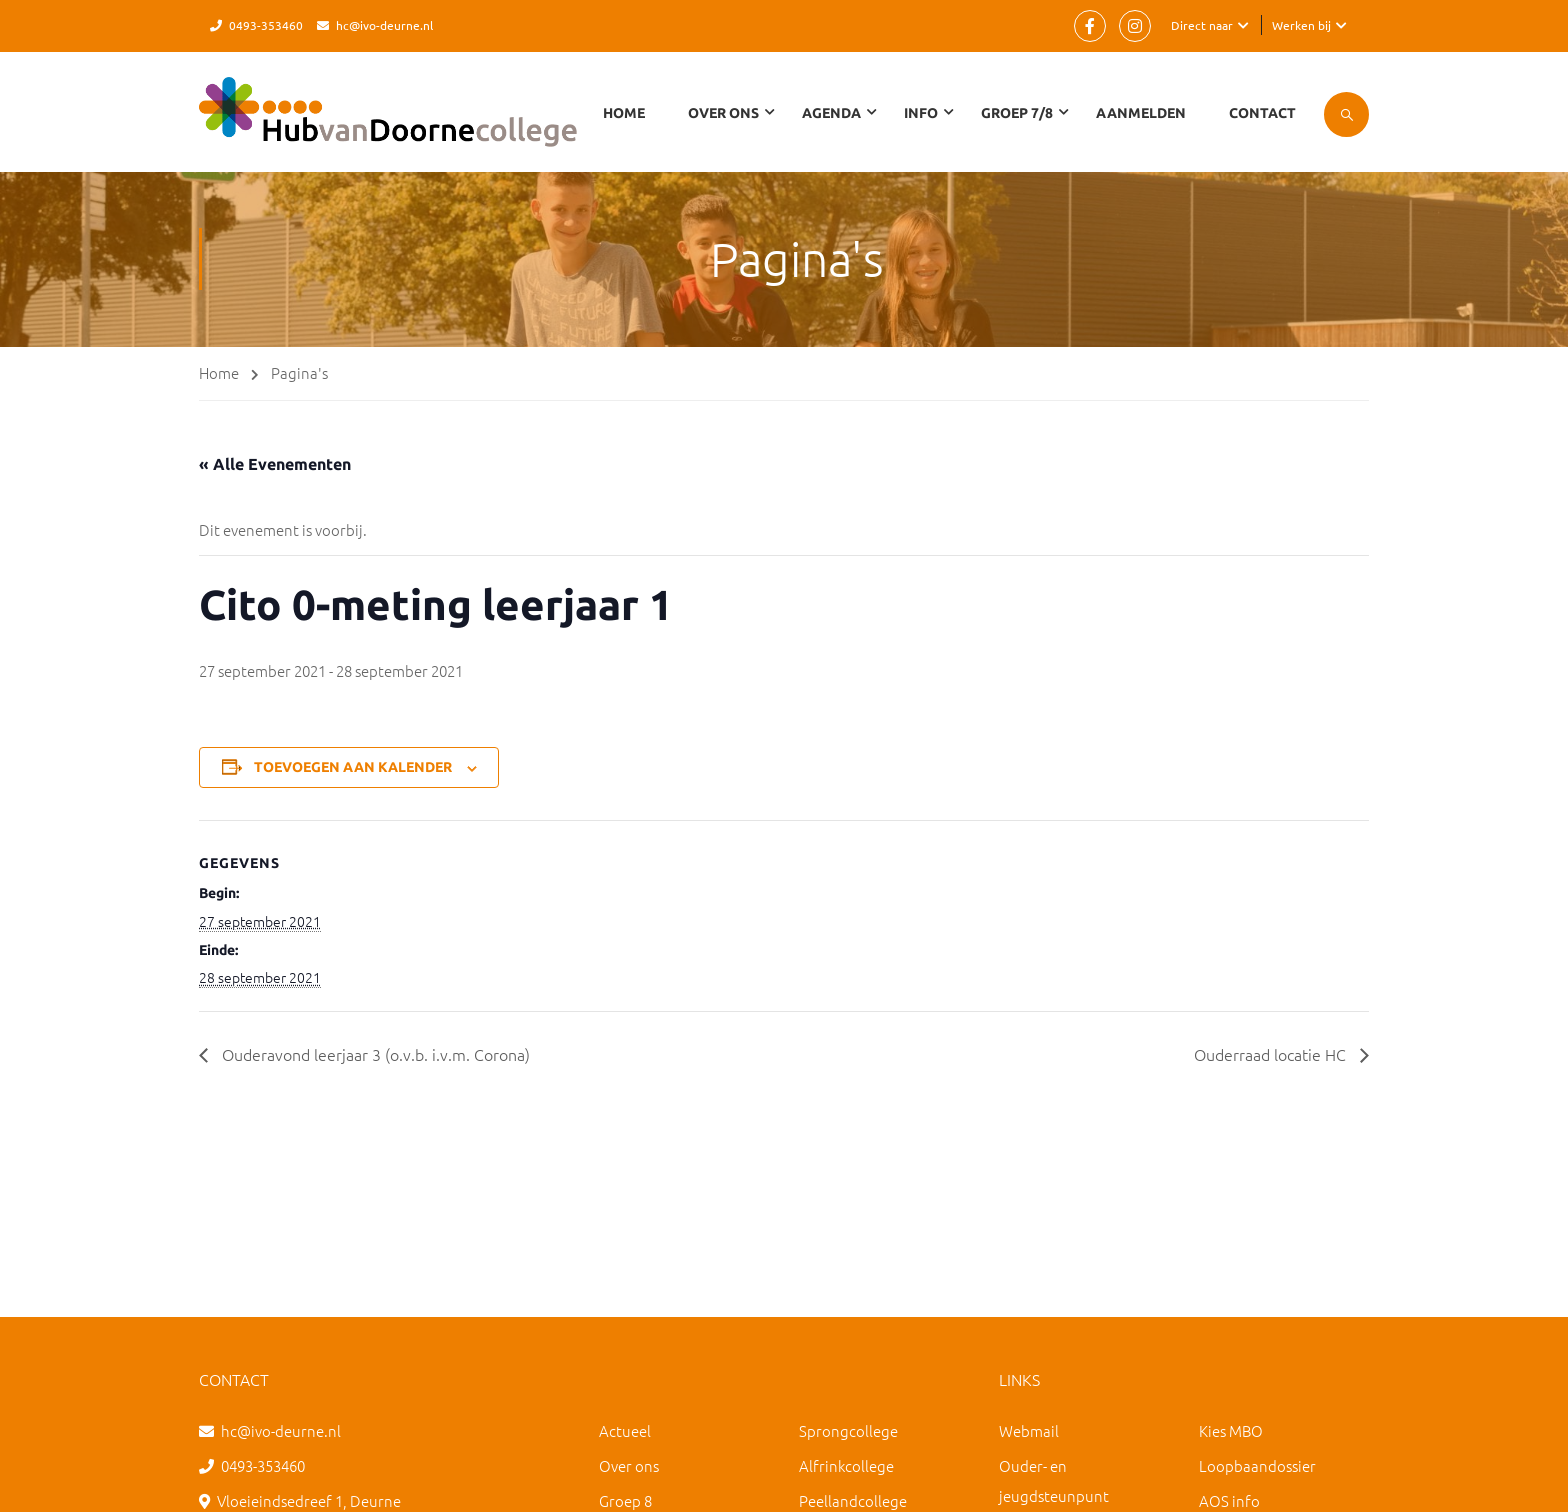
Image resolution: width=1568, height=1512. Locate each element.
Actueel (625, 1430)
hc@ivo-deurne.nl (384, 25)
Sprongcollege (848, 1430)
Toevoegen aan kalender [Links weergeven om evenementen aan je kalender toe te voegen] (353, 767)
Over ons (629, 1465)
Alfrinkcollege (846, 1465)
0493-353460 (266, 25)
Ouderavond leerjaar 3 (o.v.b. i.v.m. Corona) (374, 1054)
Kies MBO (1231, 1430)
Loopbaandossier (1257, 1465)
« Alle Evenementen (275, 464)
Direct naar (1202, 25)
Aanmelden (1141, 113)
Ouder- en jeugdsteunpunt (1054, 1480)
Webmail (1029, 1430)
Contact (1262, 113)
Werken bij (1301, 25)
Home (624, 113)
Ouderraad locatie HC (1272, 1054)
